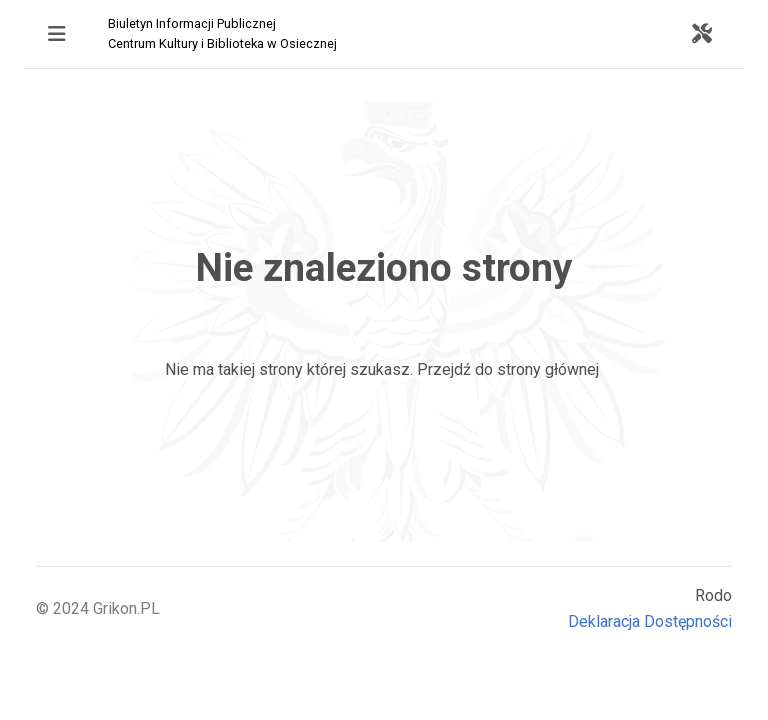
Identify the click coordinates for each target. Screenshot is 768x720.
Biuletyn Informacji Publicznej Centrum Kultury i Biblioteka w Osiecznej (222, 33)
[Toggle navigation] (57, 34)
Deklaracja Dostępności (650, 621)
